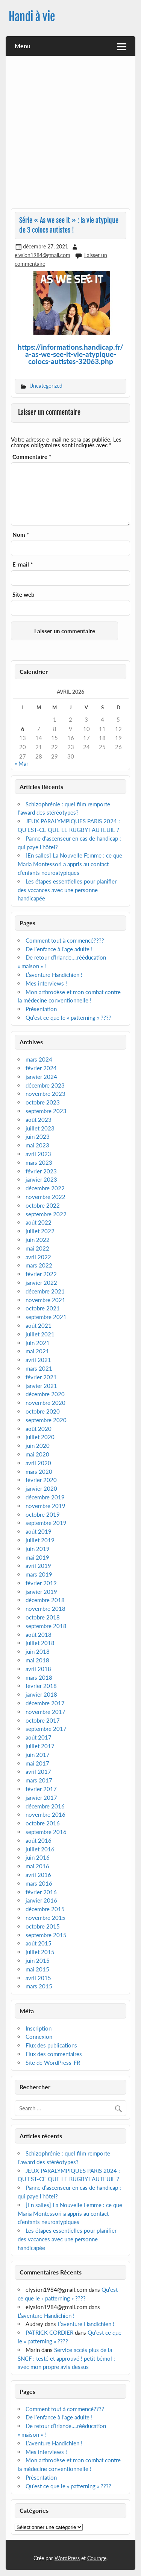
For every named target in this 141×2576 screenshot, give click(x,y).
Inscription (39, 2028)
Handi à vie (32, 16)
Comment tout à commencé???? (65, 940)
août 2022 (39, 1222)
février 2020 (41, 1479)
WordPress (67, 2558)
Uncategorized (45, 385)
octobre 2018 (43, 1617)
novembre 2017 (45, 1711)
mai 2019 (37, 1557)
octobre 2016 (43, 1823)
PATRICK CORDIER (49, 2332)
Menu (22, 45)
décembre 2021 (45, 1291)
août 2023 (39, 1119)
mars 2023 (39, 1162)
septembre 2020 (46, 1420)
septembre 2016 (46, 1831)
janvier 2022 (41, 1282)
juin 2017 (38, 1754)
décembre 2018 (45, 1599)
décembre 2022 (45, 1188)
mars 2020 (39, 1471)
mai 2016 (37, 1866)
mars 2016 (39, 1883)
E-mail (22, 564)
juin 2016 (38, 1857)
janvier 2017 (41, 1797)
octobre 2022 (43, 1205)
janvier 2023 (41, 1179)
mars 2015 (39, 1986)
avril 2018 (38, 1668)
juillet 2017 (40, 1746)
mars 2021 (39, 1368)
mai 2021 (37, 1351)
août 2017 (39, 1737)
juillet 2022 (40, 1231)
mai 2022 (37, 1248)
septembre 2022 (46, 1214)
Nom (20, 535)
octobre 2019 (43, 1514)
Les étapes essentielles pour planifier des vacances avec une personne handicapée (67, 890)
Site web (23, 594)
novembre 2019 (45, 1505)
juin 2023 (38, 1136)
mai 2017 (37, 1763)
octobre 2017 (43, 1720)
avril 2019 (38, 1565)
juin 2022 (38, 1239)
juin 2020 (38, 1445)
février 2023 (41, 1171)
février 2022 (41, 1273)
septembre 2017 (46, 1728)
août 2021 (39, 1325)
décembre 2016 (45, 1806)
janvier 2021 (41, 1385)
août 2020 (39, 1428)
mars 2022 (39, 1265)
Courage (96, 2558)
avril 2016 (38, 1874)
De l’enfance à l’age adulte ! (59, 949)
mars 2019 (39, 1574)
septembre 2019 (46, 1522)
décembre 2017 (45, 1703)
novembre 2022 (45, 1196)
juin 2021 (38, 1342)
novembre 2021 (45, 1299)
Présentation (41, 1008)
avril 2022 (38, 1257)
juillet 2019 (40, 1540)
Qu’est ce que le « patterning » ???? (68, 1017)
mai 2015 (37, 1969)
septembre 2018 (46, 1625)
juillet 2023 (40, 1128)
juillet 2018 (40, 1642)
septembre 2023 (46, 1110)
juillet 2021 (40, 1334)
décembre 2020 (45, 1394)
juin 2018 (38, 1651)
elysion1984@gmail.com (42, 255)
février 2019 (41, 1583)
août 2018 (39, 1634)
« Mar (21, 763)
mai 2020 (37, 1454)
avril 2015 (38, 1977)
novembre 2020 (45, 1402)
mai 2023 (37, 1145)
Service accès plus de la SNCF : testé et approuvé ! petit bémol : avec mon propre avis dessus (66, 2358)
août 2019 (39, 1531)
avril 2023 (38, 1153)
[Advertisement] (70, 134)
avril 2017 (38, 1771)
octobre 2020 (43, 1411)
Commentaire (31, 457)
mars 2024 (39, 1059)
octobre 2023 (43, 1102)
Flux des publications (51, 2045)
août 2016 (39, 1840)
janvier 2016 (41, 1900)
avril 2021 (38, 1359)
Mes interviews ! (46, 983)
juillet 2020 (40, 1436)
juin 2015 (38, 1960)
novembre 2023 (45, 1093)
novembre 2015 (45, 1917)
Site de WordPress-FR (53, 2062)
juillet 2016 (40, 1849)
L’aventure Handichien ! (54, 974)
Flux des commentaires (54, 2053)
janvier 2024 (41, 1076)
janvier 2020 (41, 1488)
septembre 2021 (46, 1316)
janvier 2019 (41, 1591)
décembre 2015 (45, 1909)
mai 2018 (37, 1660)
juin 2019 (38, 1548)
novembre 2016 (45, 1814)
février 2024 (41, 1068)
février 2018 (41, 1685)
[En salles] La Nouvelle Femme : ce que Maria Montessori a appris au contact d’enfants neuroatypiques (70, 864)
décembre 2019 (45, 1497)
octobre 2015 (43, 1926)
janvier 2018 (41, 1694)
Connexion (39, 2036)
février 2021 (41, 1377)
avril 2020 (38, 1462)
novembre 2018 (45, 1608)
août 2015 (39, 1943)
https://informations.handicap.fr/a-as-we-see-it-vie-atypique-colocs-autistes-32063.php (70, 354)
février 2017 (41, 1788)
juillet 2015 (40, 1951)
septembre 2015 (46, 1935)
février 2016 (41, 1892)
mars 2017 (39, 1780)
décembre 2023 (45, 1085)
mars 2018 (39, 1677)
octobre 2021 (43, 1308)
